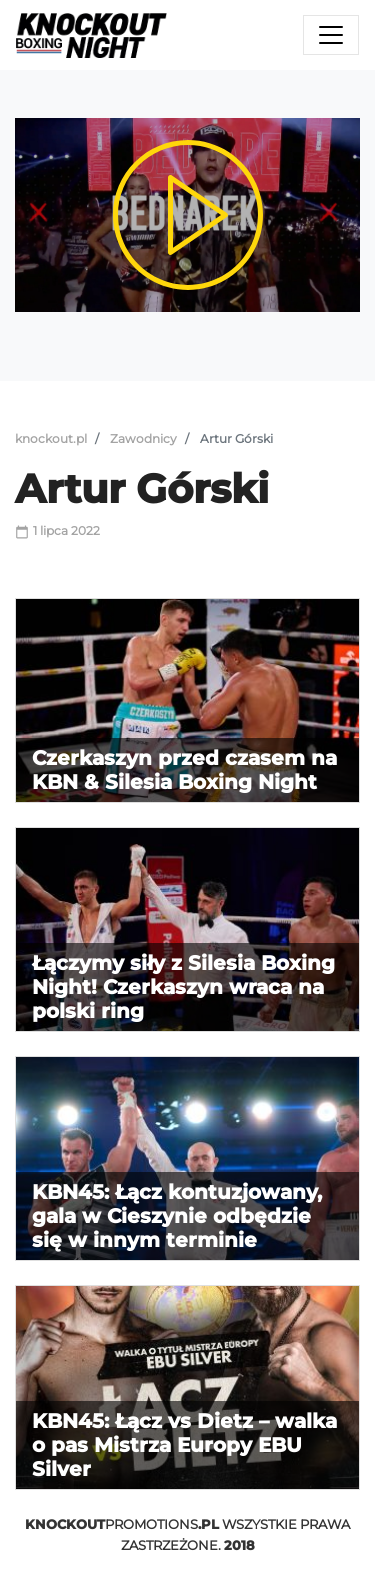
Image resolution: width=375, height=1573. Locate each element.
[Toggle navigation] (331, 35)
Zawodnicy (143, 438)
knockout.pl (51, 438)
